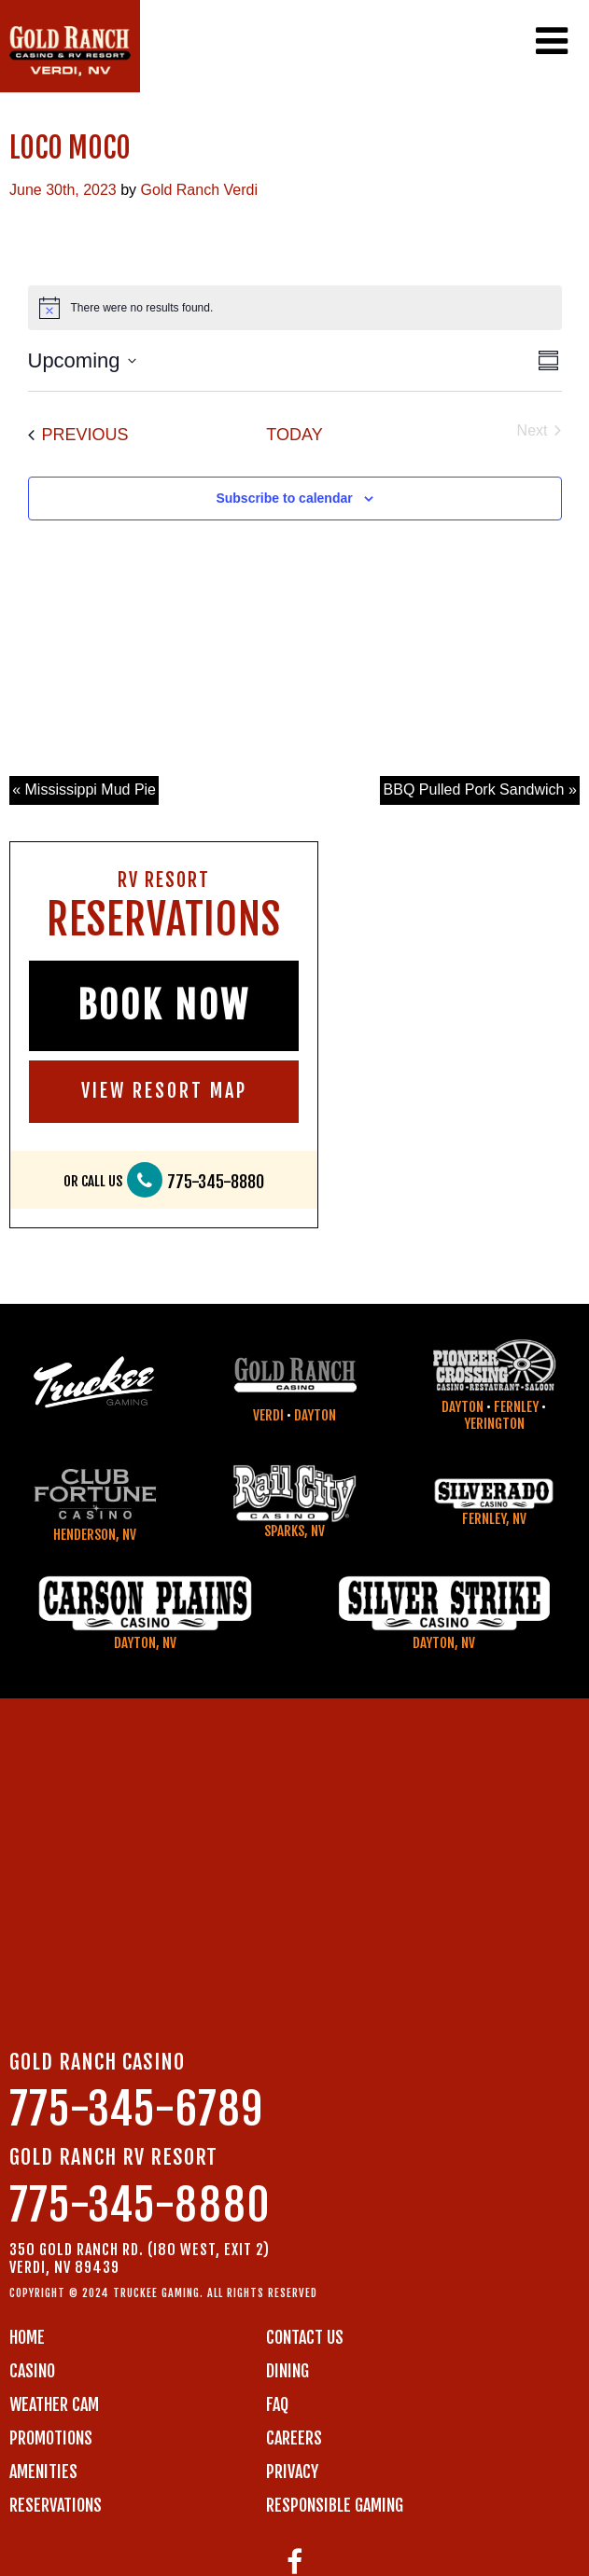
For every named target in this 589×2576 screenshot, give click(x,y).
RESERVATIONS (55, 2505)
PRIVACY (292, 2471)
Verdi (268, 1415)
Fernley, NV (494, 1519)
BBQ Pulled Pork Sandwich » (480, 789)
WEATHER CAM (54, 2404)
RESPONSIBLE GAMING (334, 2505)
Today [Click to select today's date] (294, 434)
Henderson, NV (94, 1535)
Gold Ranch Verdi (199, 190)
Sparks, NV (294, 1531)
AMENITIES (43, 2471)
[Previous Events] (78, 435)
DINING (287, 2371)
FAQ (277, 2404)
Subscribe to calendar (284, 498)
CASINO (32, 2371)
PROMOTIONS (50, 2438)
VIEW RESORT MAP (164, 1090)
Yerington (494, 1424)
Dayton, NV (145, 1643)
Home (27, 2337)
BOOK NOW (163, 1005)
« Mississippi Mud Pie (84, 789)
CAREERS (294, 2438)
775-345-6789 (136, 2109)
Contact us (305, 2337)
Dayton (315, 1415)
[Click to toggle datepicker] (82, 360)
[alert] (295, 307)
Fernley (516, 1407)
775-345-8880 (215, 1182)
